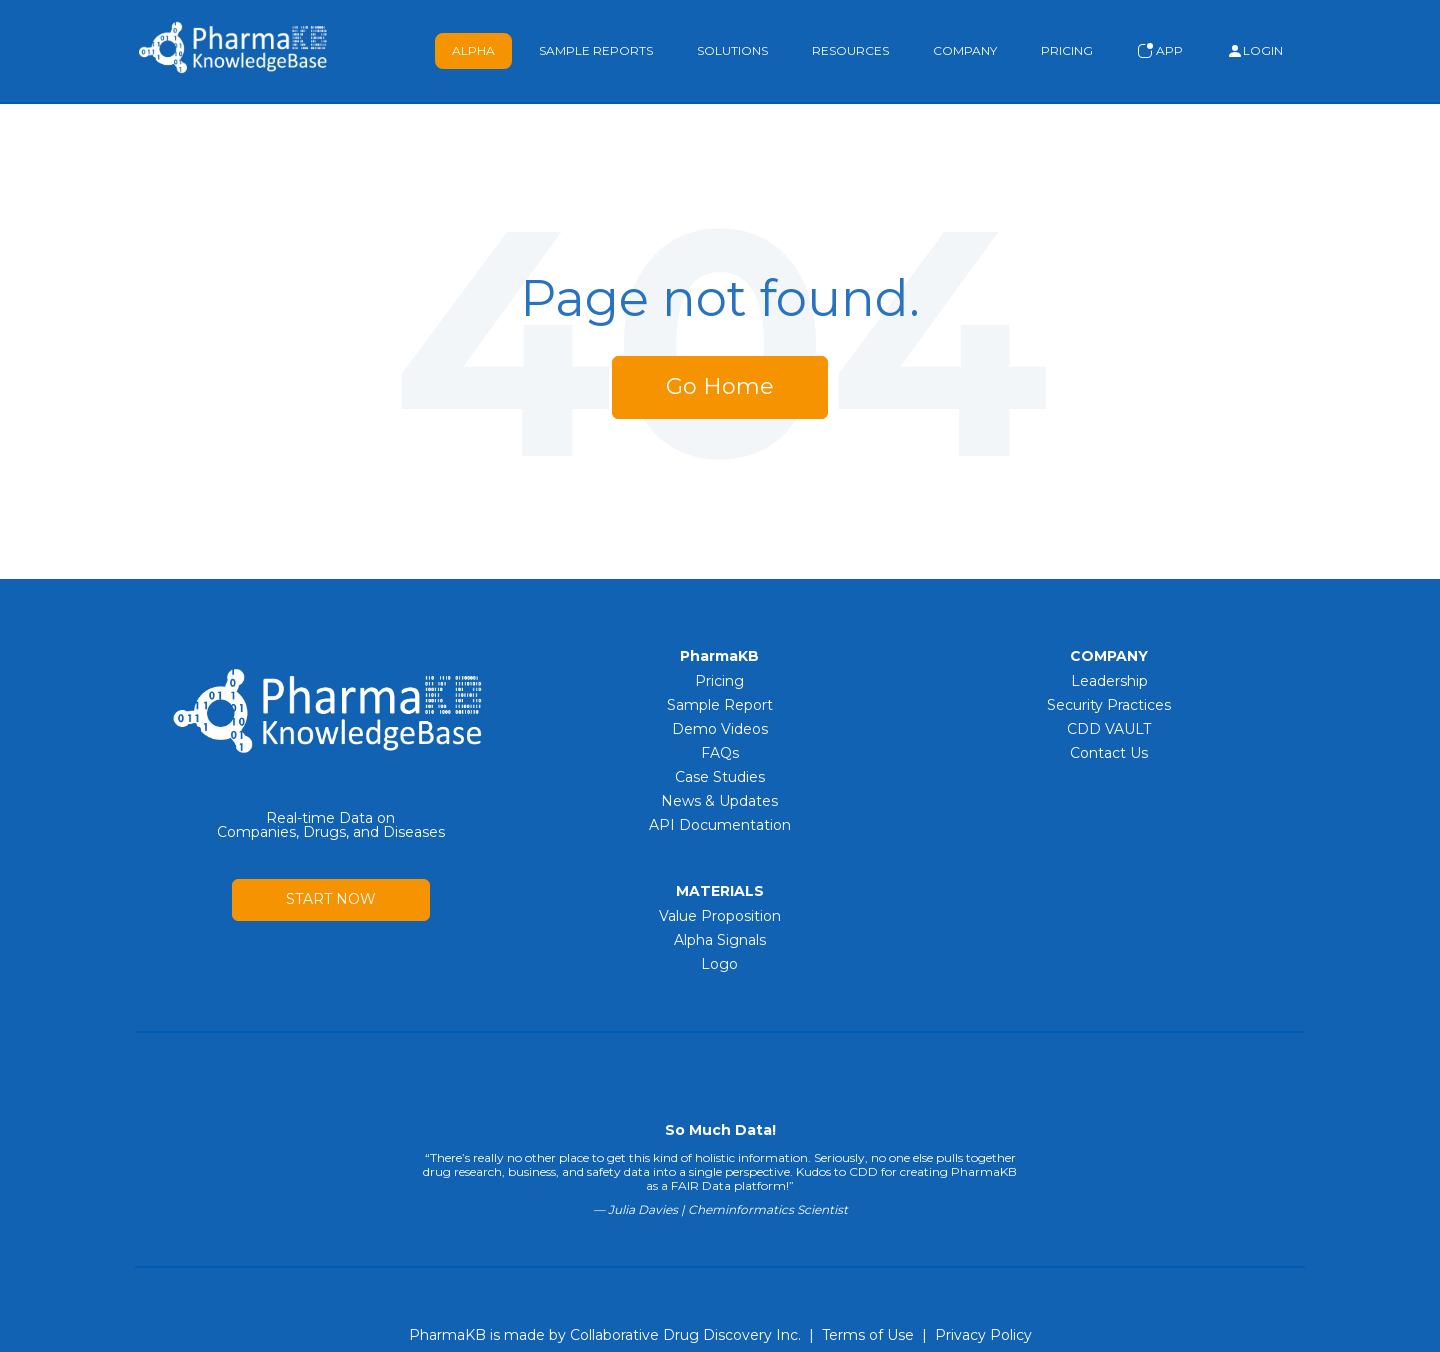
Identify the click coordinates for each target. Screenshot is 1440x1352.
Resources (850, 50)
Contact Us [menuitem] (1109, 753)
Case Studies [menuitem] (720, 777)
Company (965, 50)
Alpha (473, 50)
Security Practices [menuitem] (1109, 705)
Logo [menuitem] (719, 964)
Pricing (1067, 50)
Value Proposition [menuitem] (720, 916)
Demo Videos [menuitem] (720, 729)
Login (1255, 51)
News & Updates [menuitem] (719, 801)
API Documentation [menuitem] (720, 825)
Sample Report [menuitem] (720, 705)
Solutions (732, 50)
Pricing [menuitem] (719, 681)
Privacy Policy (983, 1335)
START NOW (331, 899)
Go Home (720, 386)
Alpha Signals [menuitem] (720, 940)
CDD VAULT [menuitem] (1109, 729)
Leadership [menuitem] (1109, 681)
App (1160, 51)
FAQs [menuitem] (720, 753)
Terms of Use (868, 1335)
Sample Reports (596, 50)
